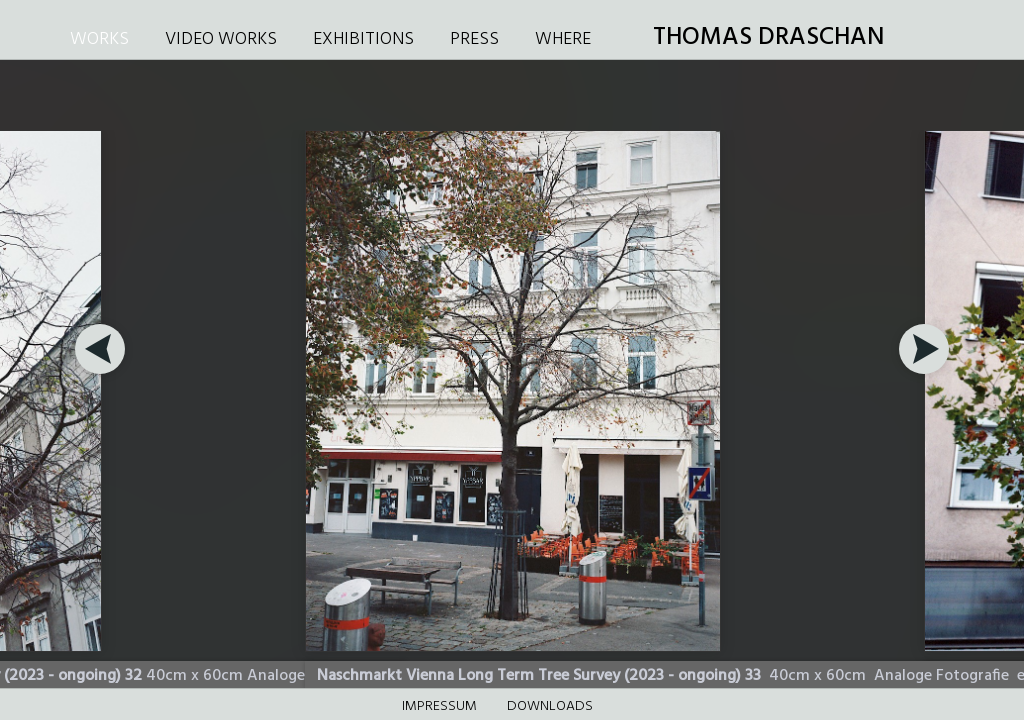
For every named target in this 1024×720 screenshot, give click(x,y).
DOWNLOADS (550, 706)
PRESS (474, 39)
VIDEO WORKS (221, 39)
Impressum (439, 706)
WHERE (563, 39)
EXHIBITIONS (363, 39)
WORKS (99, 39)
